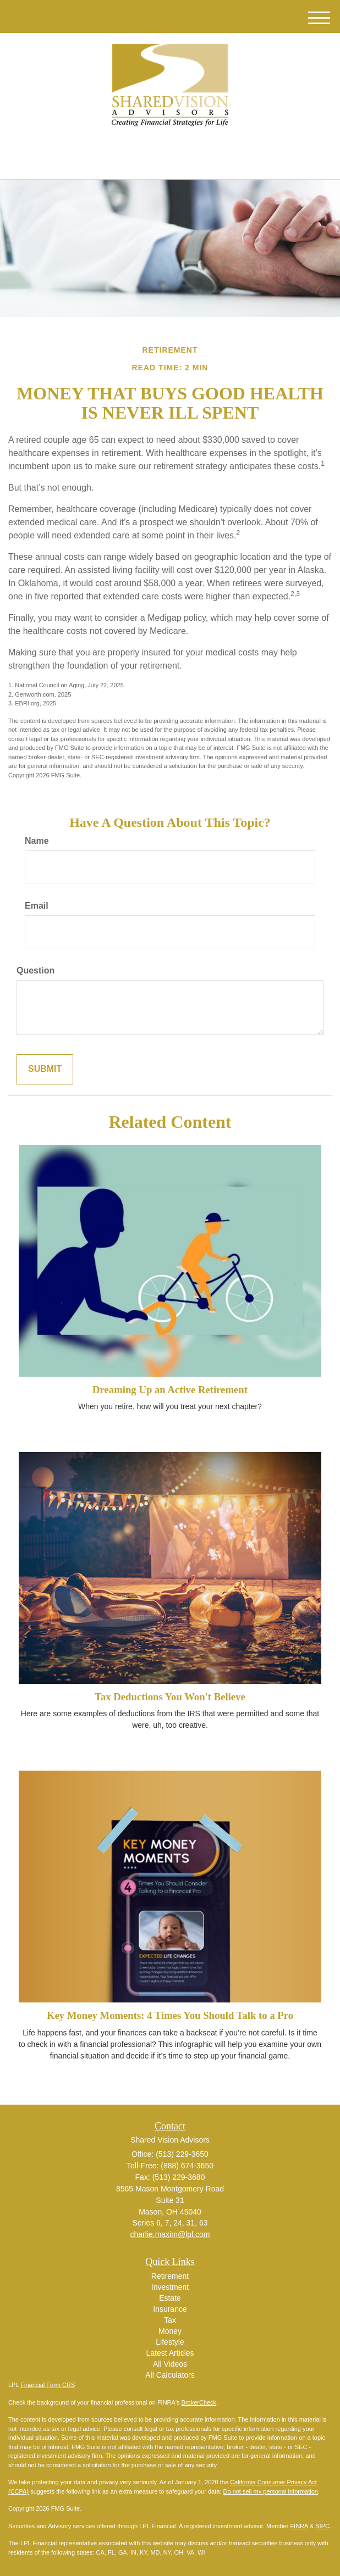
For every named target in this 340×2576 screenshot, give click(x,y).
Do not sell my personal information (270, 2491)
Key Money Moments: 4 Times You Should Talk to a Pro (170, 2015)
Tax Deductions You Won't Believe (170, 1697)
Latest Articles (170, 2353)
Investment (170, 2287)
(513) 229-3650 (170, 161)
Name (37, 840)
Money (170, 2331)
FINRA (299, 2526)
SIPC (322, 2526)
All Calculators (169, 2375)
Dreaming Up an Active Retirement (170, 1389)
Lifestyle (170, 2342)
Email (36, 905)
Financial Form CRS (47, 2385)
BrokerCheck (199, 2402)
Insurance (170, 2309)
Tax (170, 2320)
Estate (170, 2298)
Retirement (170, 2276)
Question (35, 970)
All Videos (170, 2364)
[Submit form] (45, 1069)
